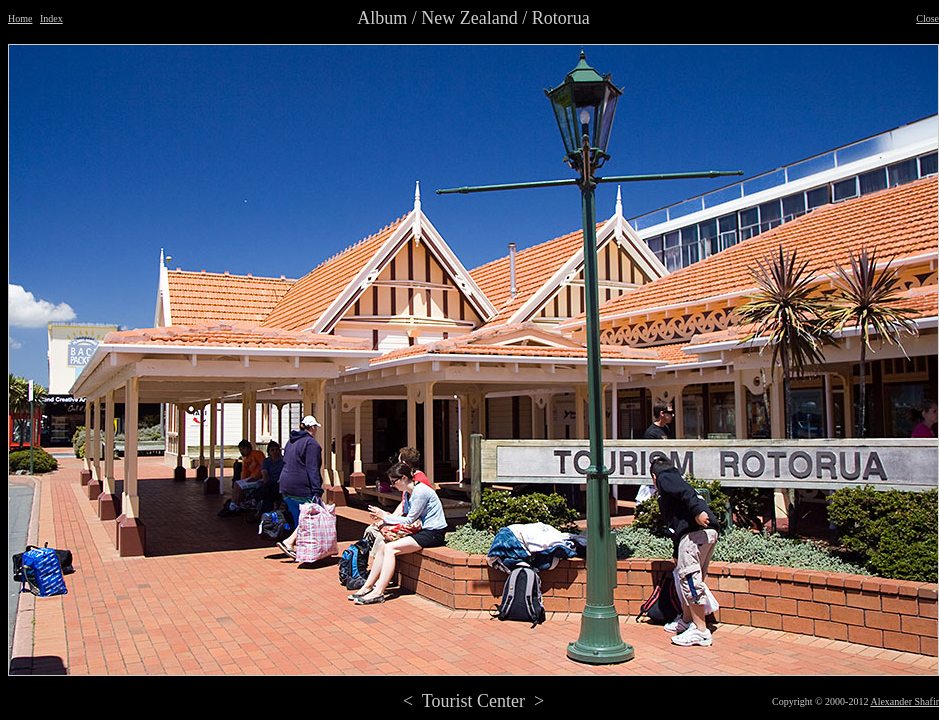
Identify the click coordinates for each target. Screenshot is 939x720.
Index (51, 18)
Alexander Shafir (904, 701)
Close (927, 18)
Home (20, 18)
